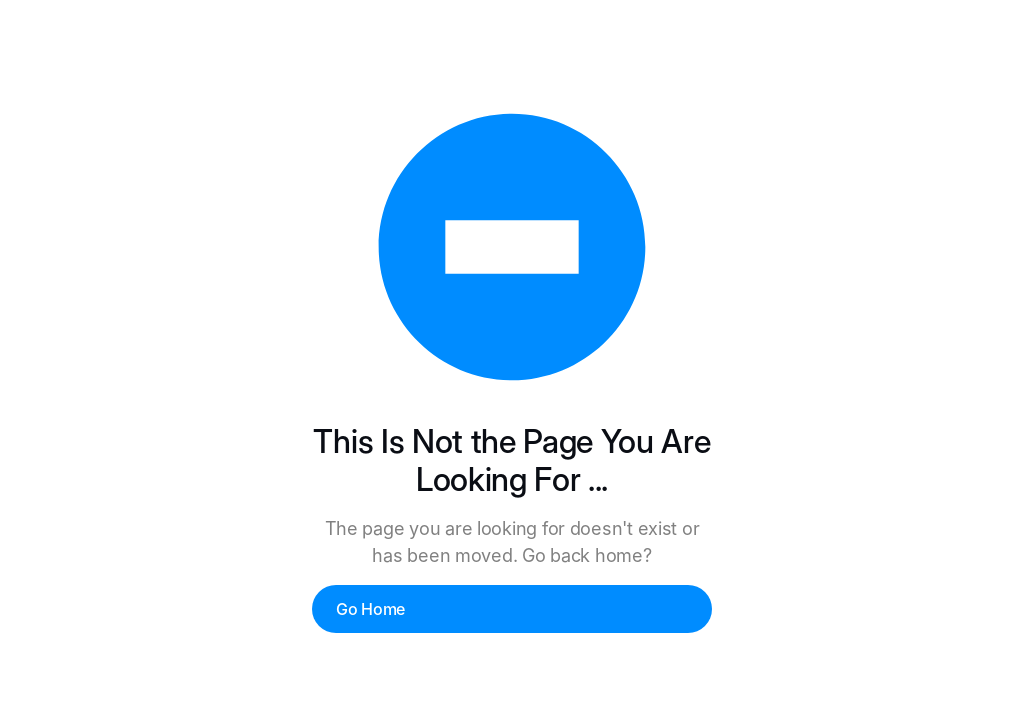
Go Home (370, 609)
